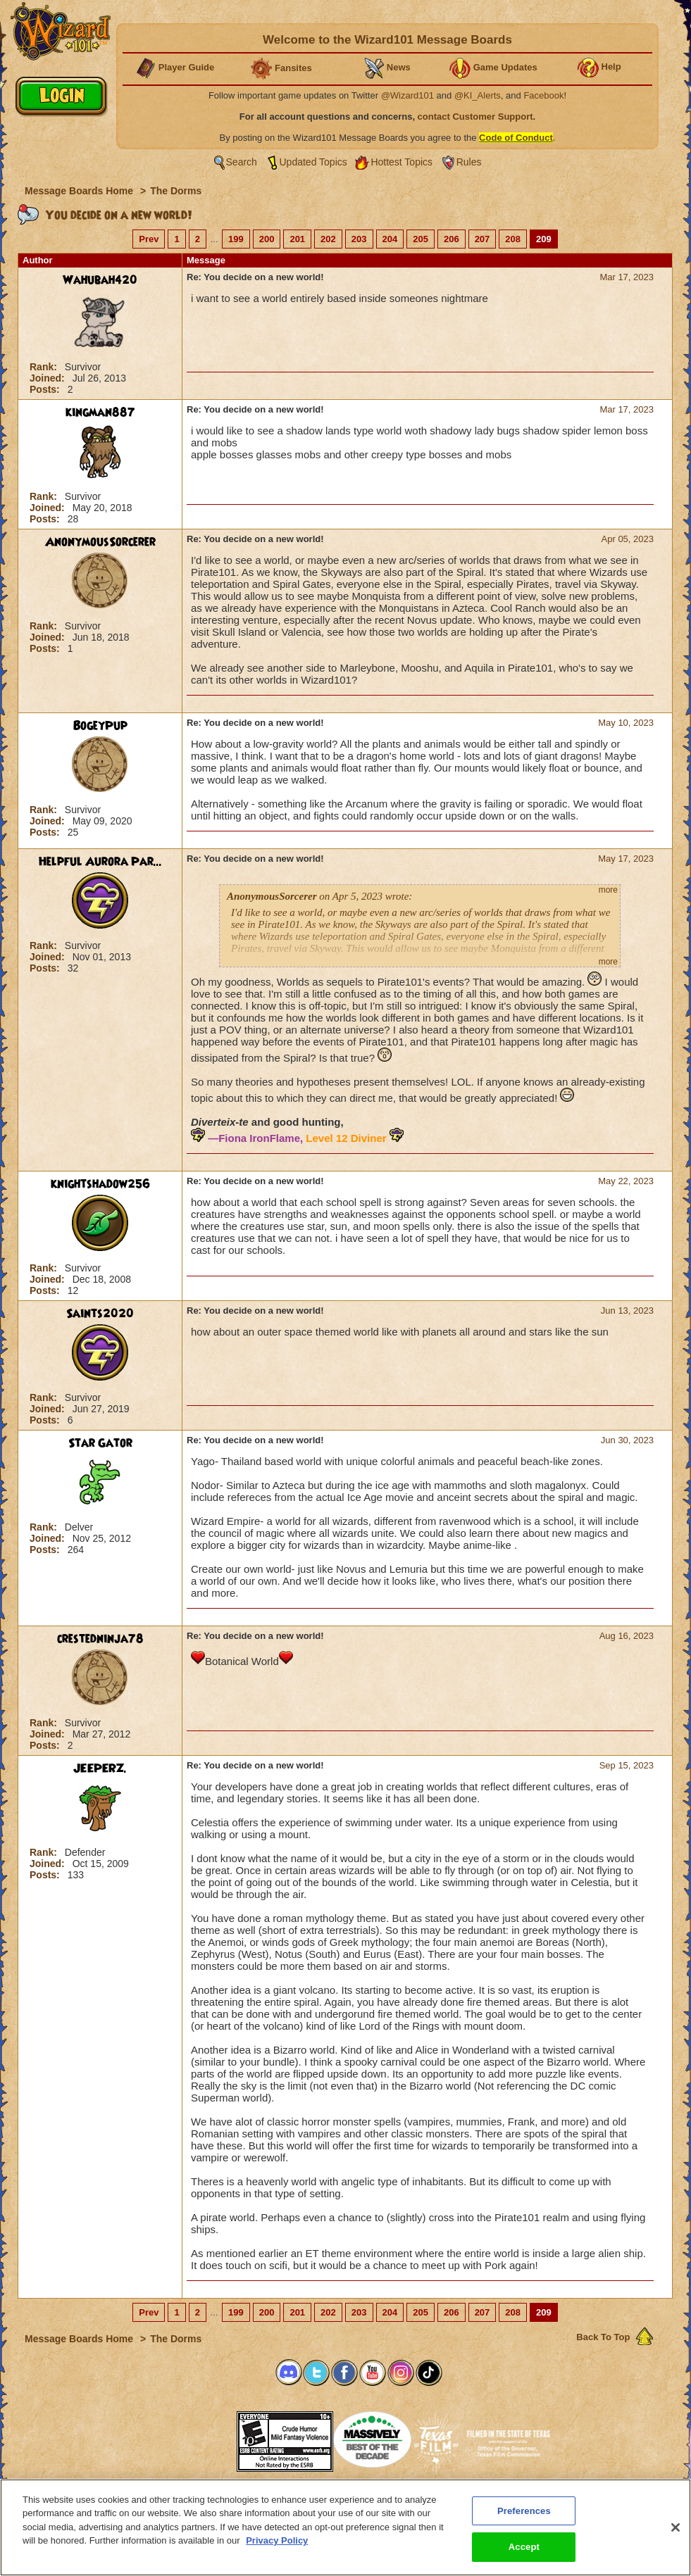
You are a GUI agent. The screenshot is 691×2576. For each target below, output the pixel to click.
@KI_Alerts (477, 95)
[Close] (675, 2537)
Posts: (46, 389)
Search (241, 162)
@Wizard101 (407, 95)
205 (420, 239)
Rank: (45, 366)
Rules (469, 162)
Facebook (543, 95)
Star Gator (100, 1443)
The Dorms (175, 190)
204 (390, 239)
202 (328, 239)
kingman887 (100, 412)
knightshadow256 (100, 1184)
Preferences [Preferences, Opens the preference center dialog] (524, 2520)
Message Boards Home (80, 190)
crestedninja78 (100, 1639)
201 (297, 239)
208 (513, 239)
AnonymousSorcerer (100, 542)
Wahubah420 (100, 280)
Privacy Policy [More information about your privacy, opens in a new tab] (277, 2550)
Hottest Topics (401, 162)
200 (267, 239)
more (608, 890)
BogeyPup (100, 725)
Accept (524, 2557)
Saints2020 (100, 1313)
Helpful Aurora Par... (100, 861)
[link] (201, 2437)
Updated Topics (313, 162)
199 (236, 239)
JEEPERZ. (100, 1768)
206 (451, 239)
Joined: (49, 378)
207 (482, 239)
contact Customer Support (475, 116)
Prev (148, 239)
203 (359, 239)
